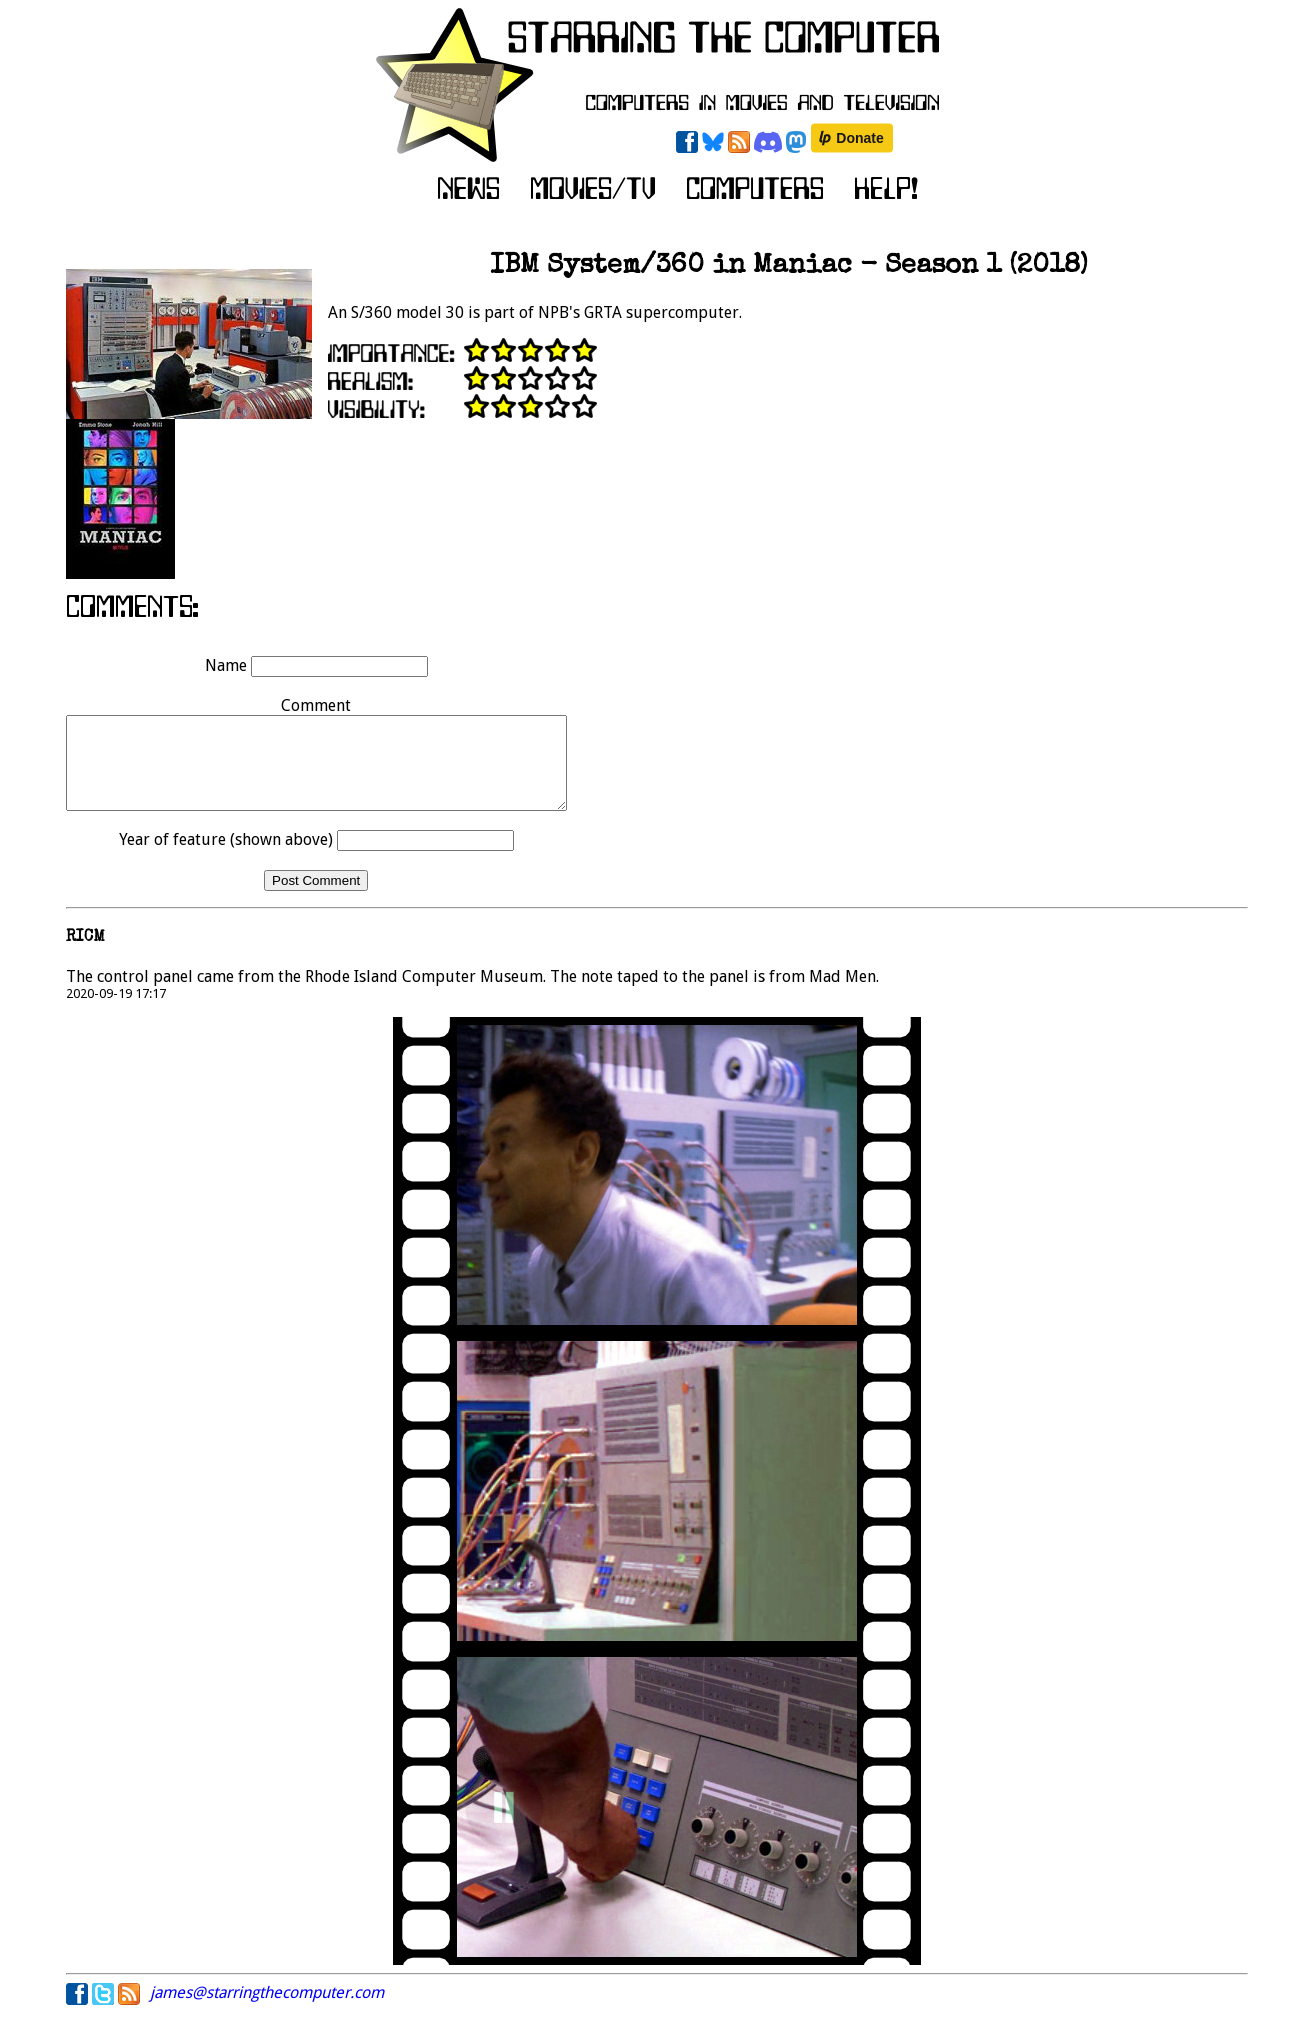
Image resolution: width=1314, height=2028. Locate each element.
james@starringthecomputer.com (267, 2010)
